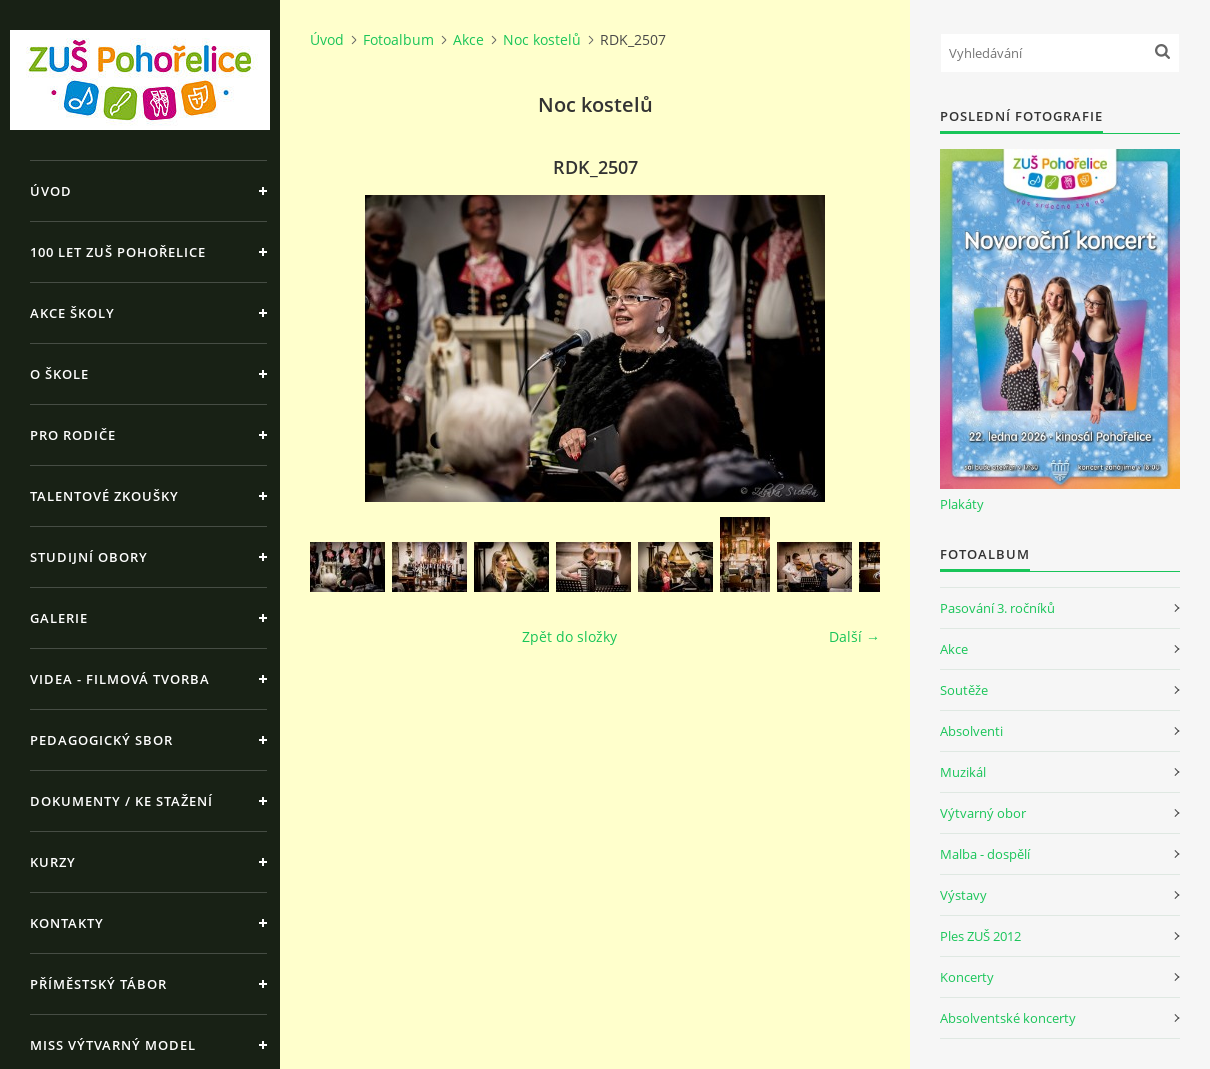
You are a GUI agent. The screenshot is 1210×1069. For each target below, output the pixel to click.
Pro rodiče (73, 435)
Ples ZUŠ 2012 (980, 936)
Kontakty (67, 923)
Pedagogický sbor (101, 740)
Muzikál (963, 772)
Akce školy (72, 313)
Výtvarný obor (983, 813)
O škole (59, 374)
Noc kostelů (542, 39)
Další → (854, 636)
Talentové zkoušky (104, 496)
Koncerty (967, 977)
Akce (468, 39)
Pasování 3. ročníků (997, 608)
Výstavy (963, 895)
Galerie (59, 618)
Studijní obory (89, 557)
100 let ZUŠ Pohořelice (118, 252)
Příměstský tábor (98, 984)
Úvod (51, 191)
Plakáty (962, 504)
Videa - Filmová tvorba (120, 679)
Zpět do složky (569, 636)
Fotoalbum (398, 39)
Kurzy (53, 862)
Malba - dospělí (985, 854)
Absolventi (971, 731)
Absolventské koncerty (1008, 1018)
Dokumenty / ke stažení (121, 801)
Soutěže (964, 690)
